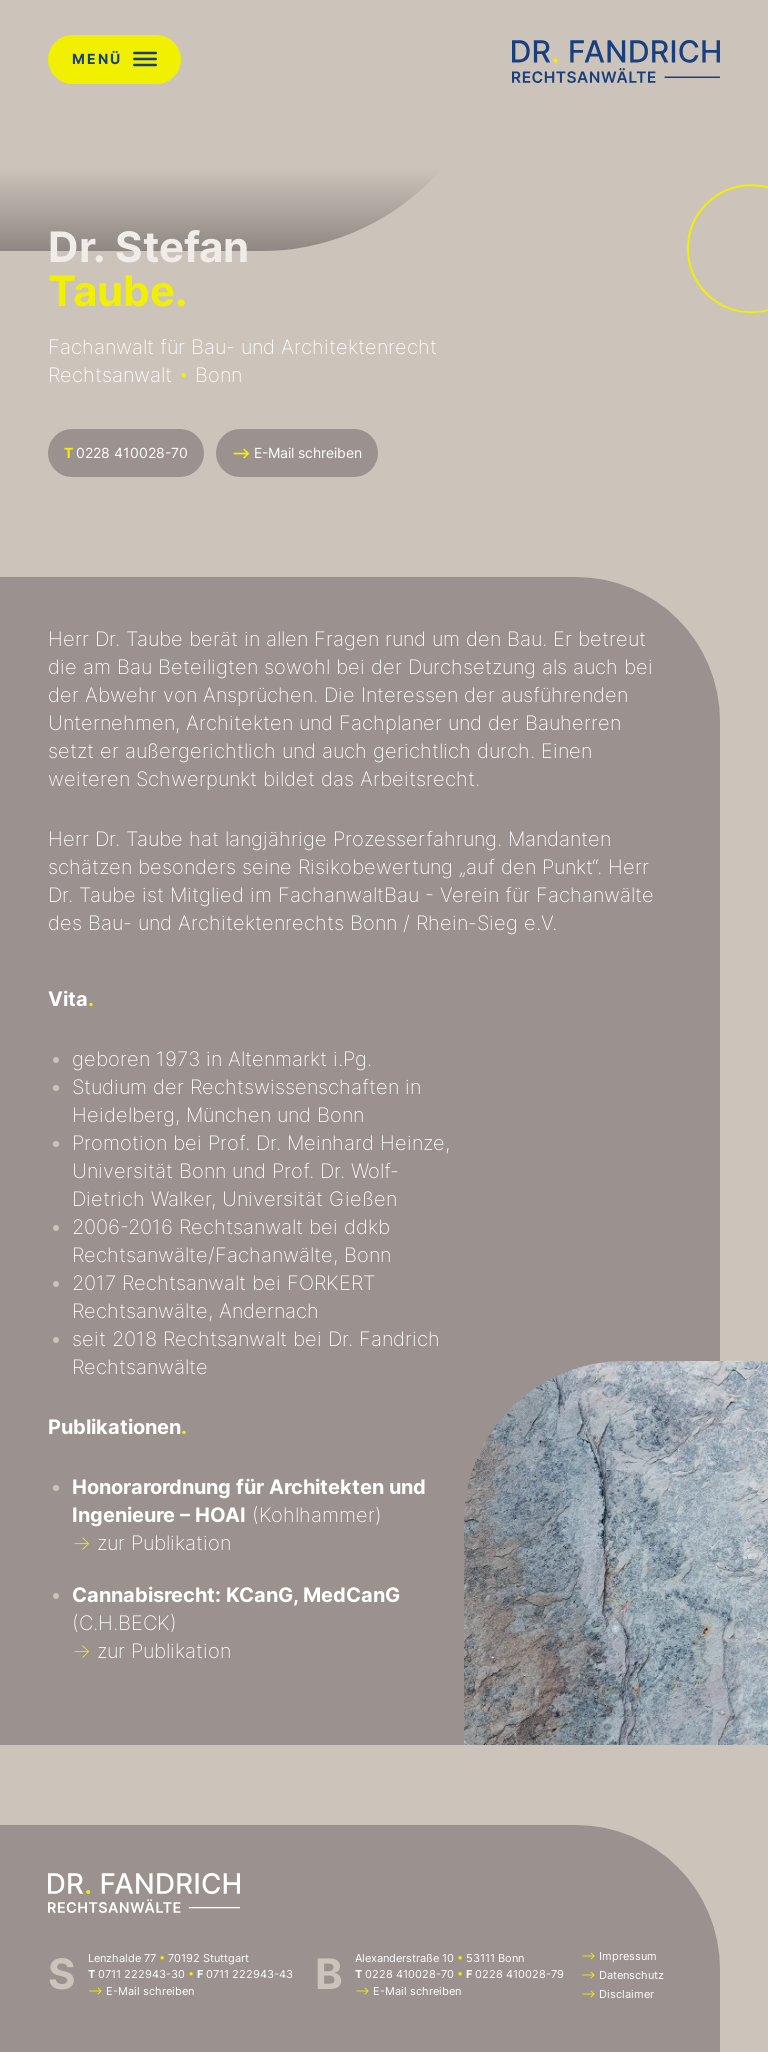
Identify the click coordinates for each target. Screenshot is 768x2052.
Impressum (619, 1956)
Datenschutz (622, 1975)
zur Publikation (151, 1543)
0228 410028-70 (126, 453)
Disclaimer (617, 1994)
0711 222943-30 (141, 1974)
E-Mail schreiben (297, 453)
